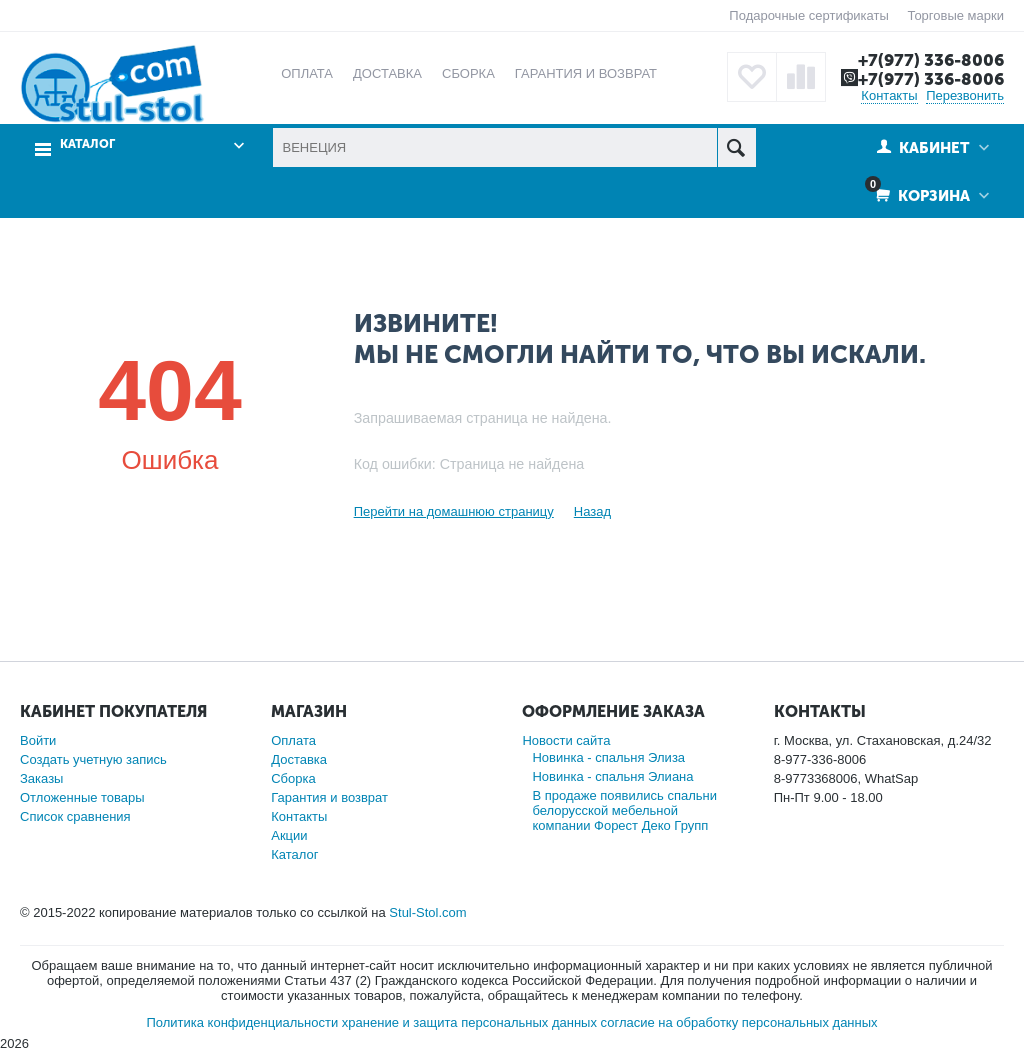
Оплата (293, 740)
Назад (592, 511)
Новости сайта (566, 740)
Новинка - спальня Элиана (612, 776)
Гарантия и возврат (329, 797)
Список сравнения (75, 816)
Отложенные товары (82, 797)
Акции (289, 835)
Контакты (889, 95)
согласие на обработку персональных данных (739, 1022)
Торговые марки (955, 15)
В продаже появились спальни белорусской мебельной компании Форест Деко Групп (624, 810)
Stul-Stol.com (427, 912)
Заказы (41, 778)
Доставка (299, 759)
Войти (38, 740)
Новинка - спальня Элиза (608, 757)
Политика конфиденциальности (242, 1022)
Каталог (87, 144)
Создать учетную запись (93, 759)
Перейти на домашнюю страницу (454, 511)
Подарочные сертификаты (808, 15)
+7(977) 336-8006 (931, 60)
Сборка (293, 778)
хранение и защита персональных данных (469, 1022)
